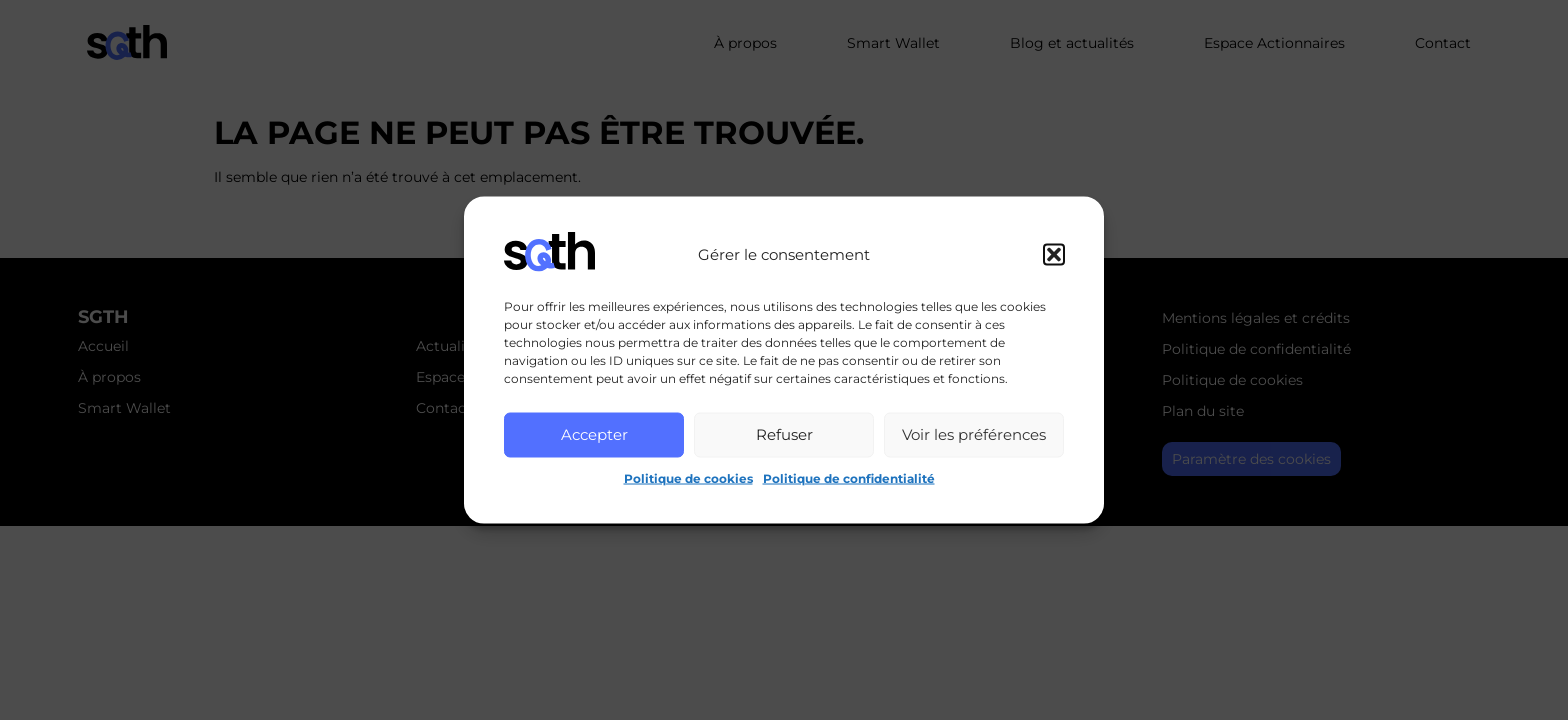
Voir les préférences (974, 434)
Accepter (594, 434)
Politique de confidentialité (849, 477)
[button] (1054, 254)
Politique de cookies (688, 477)
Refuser (784, 434)
